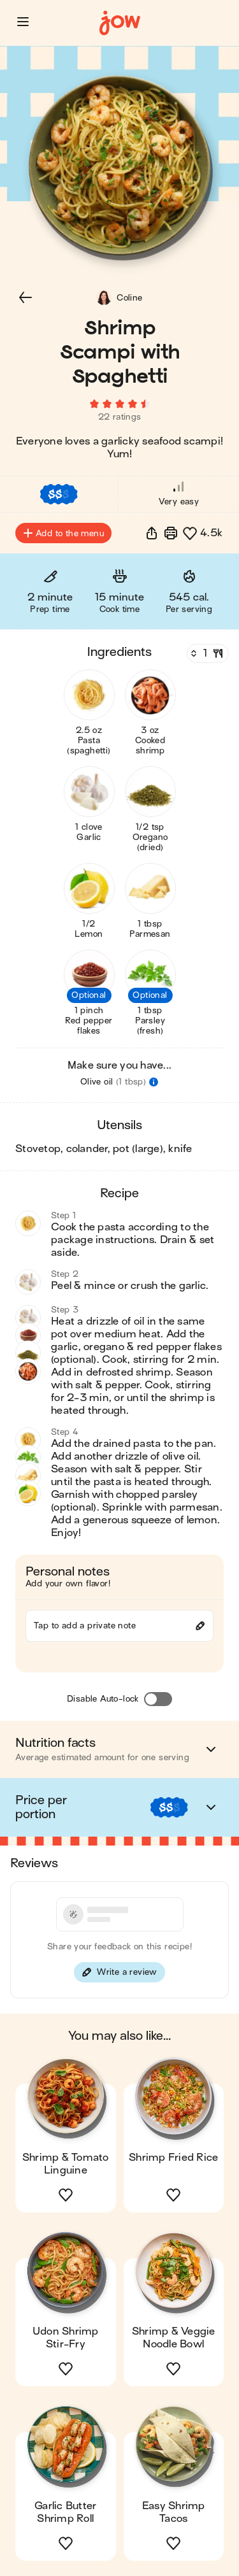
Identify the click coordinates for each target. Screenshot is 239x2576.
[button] (23, 21)
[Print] (171, 533)
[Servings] (206, 653)
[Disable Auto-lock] (158, 1699)
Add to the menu (63, 533)
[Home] (120, 23)
